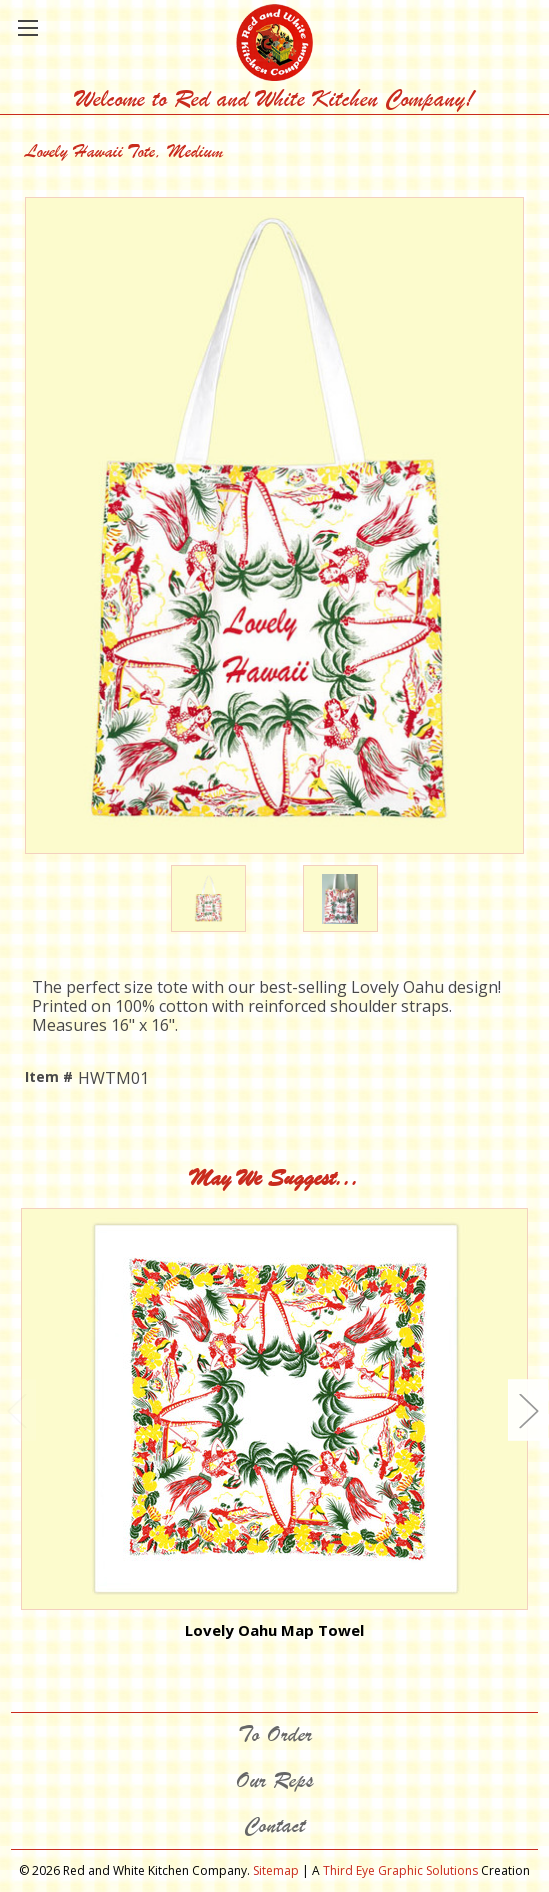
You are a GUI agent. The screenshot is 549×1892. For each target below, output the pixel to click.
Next (528, 1409)
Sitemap (276, 1870)
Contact (274, 1825)
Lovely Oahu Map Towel (274, 1630)
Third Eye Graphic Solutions (400, 1870)
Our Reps (274, 1780)
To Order (275, 1734)
